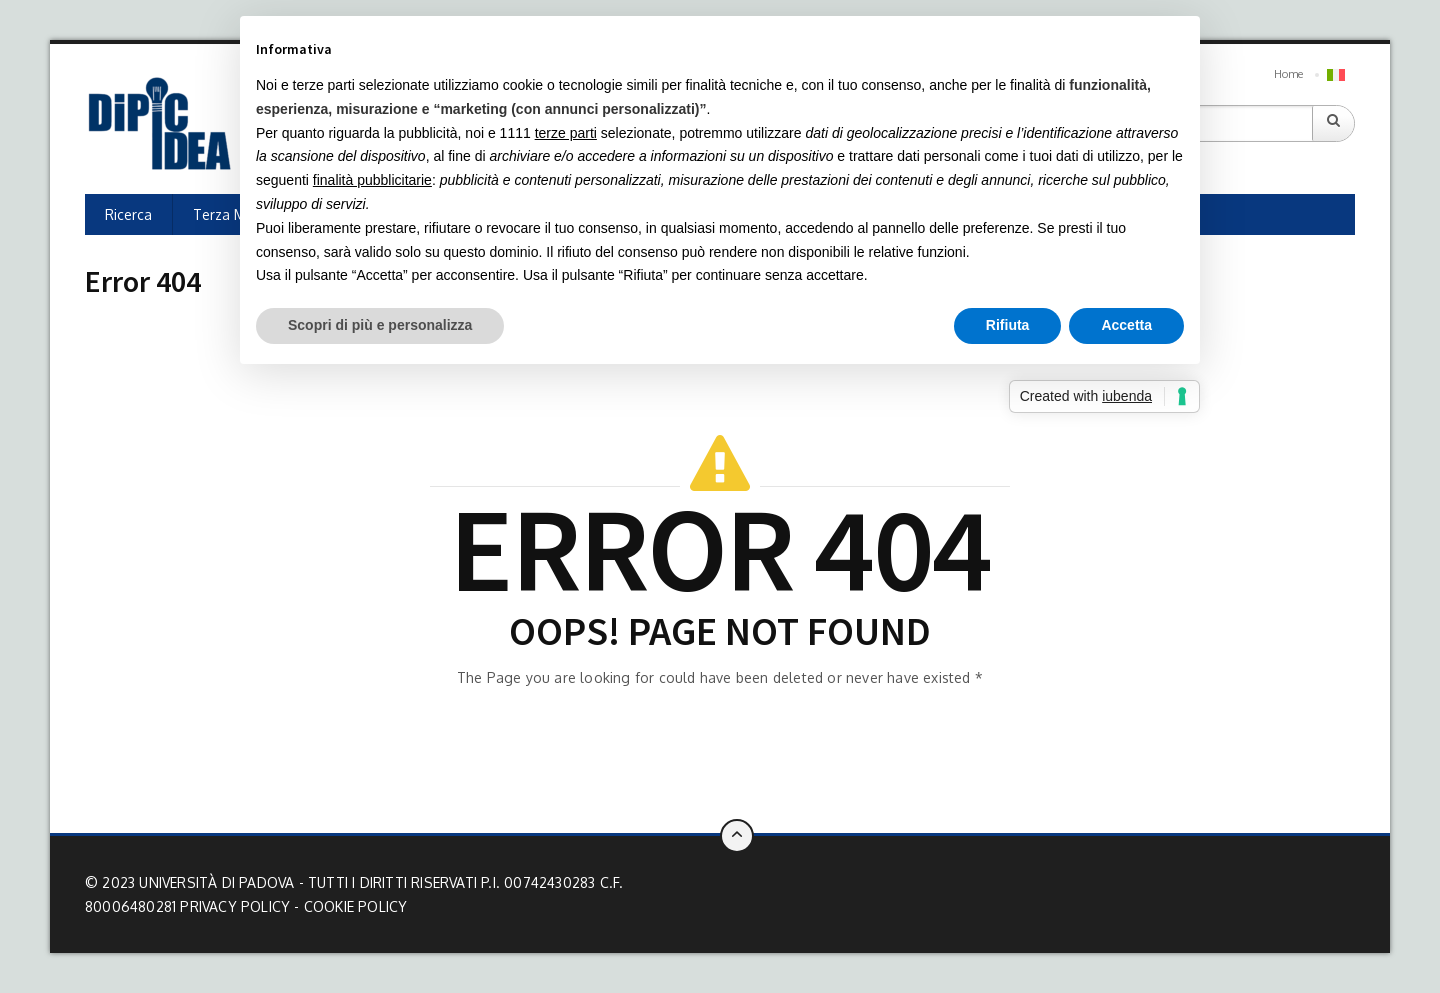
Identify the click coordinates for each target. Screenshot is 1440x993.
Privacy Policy (235, 906)
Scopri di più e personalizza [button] (380, 325)
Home (1288, 74)
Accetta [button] (1126, 325)
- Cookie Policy (350, 906)
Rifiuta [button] (1008, 325)
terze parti (566, 133)
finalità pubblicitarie (372, 180)
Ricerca (128, 214)
